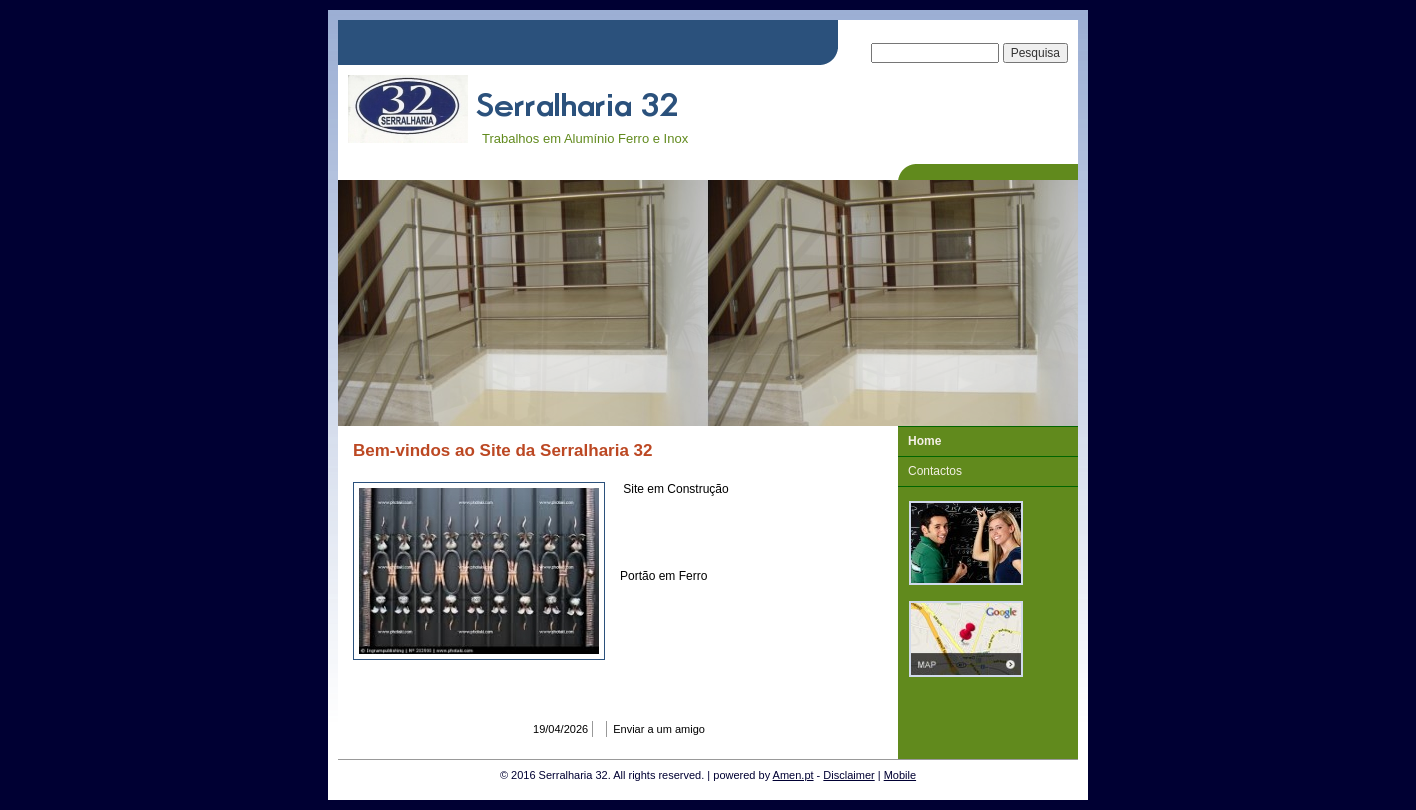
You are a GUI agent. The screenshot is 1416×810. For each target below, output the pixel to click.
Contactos (935, 471)
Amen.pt (793, 775)
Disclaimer (848, 775)
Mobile (900, 775)
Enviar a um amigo (659, 729)
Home (924, 441)
